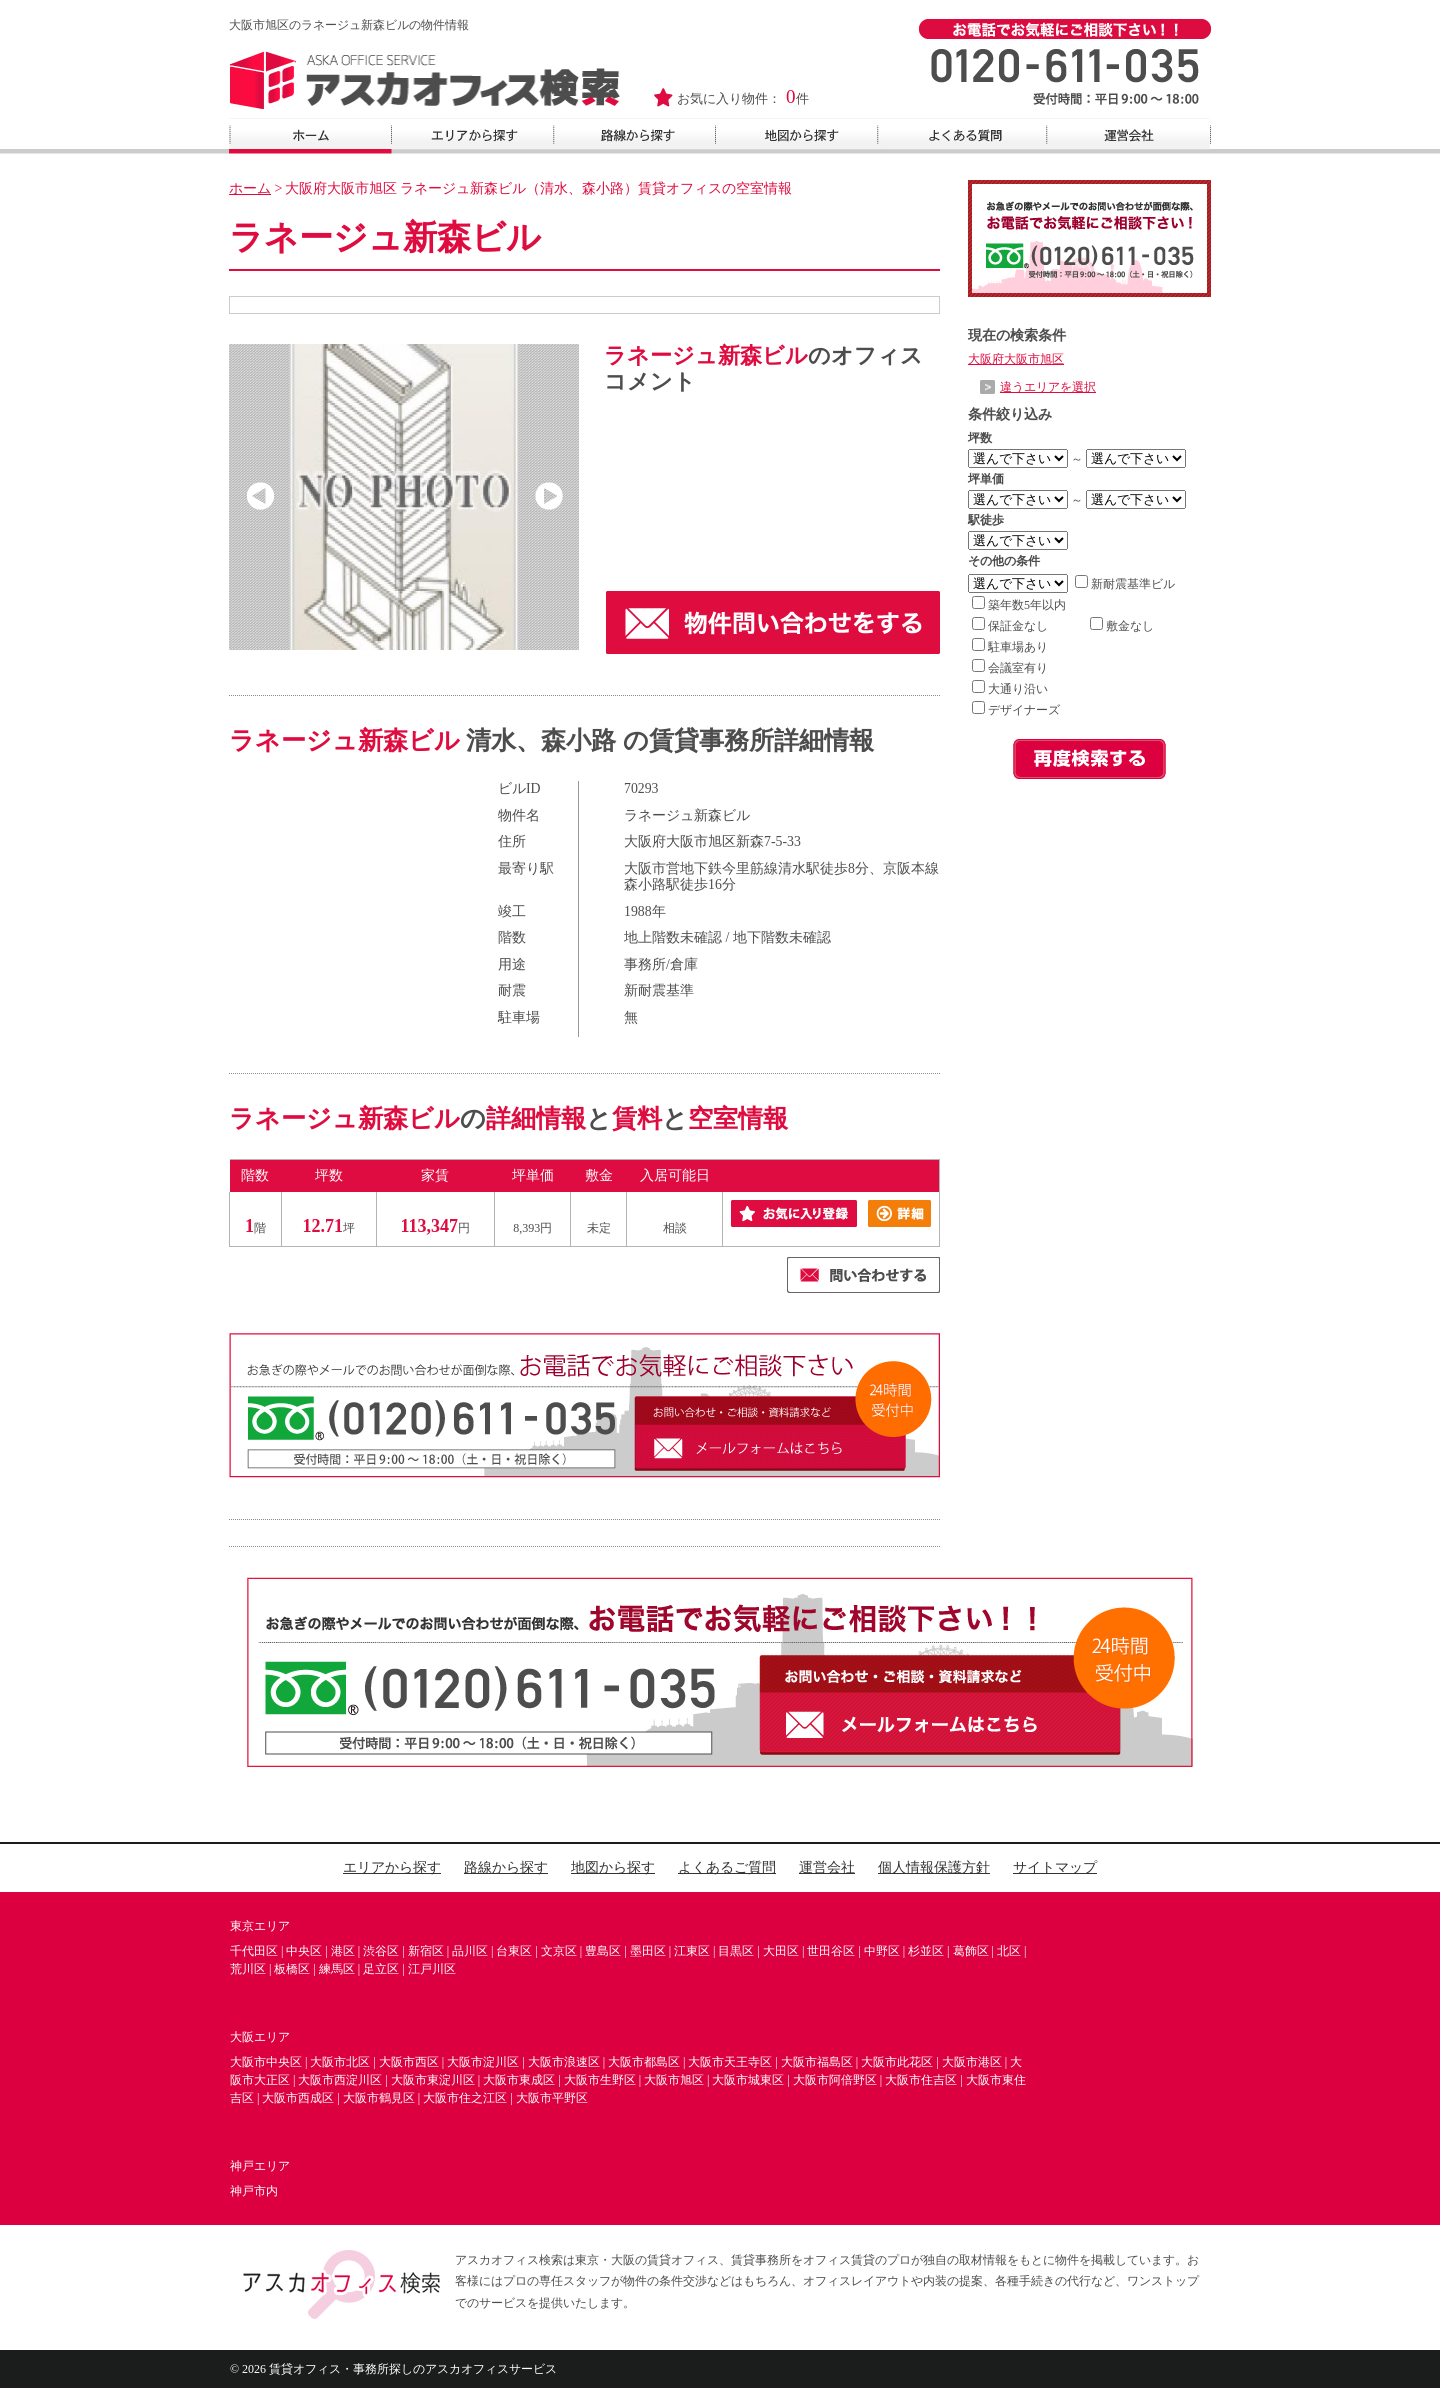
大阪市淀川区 (483, 2062)
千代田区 (254, 1951)
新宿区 (426, 1951)
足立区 (381, 1969)
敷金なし (1122, 626)
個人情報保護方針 (934, 1867)
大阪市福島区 (817, 2062)
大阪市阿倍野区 (835, 2080)
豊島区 (603, 1951)
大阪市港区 (972, 2062)
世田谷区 (831, 1951)
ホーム (250, 188)
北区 (1009, 1951)
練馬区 (337, 1969)
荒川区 (248, 1969)
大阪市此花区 (897, 2062)
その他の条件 (1004, 561)
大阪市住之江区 (465, 2098)
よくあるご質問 (727, 1867)
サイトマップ (1055, 1867)
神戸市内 (254, 2191)
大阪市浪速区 (564, 2062)
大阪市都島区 (644, 2062)
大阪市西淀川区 (340, 2080)
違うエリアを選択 (1048, 387)
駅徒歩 (986, 520)
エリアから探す (392, 1867)
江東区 (692, 1951)
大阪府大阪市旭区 (1016, 359)
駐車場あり (1010, 647)
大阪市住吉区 (921, 2080)
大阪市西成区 (298, 2098)
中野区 (882, 1951)
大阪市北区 (340, 2062)
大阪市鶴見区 (379, 2098)
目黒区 (736, 1951)
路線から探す (506, 1867)
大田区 (781, 1951)
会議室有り (1010, 668)
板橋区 (292, 1969)
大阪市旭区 (674, 2080)
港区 (343, 1951)
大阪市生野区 (600, 2080)
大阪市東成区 (519, 2080)
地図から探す (613, 1867)
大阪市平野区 (552, 2098)
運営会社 (827, 1867)
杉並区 (926, 1951)
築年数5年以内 (1019, 605)
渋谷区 (381, 1951)
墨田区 (648, 1951)
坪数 (980, 438)
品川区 (470, 1951)
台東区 (514, 1951)
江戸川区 (432, 1969)
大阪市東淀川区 (433, 2080)
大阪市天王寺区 (730, 2062)
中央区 (304, 1951)
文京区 (559, 1951)
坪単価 (986, 479)
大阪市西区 (409, 2062)
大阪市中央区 (266, 2062)
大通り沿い (1010, 689)
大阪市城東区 (748, 2080)
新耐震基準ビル (1125, 584)
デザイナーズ (1016, 710)
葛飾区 (971, 1951)
